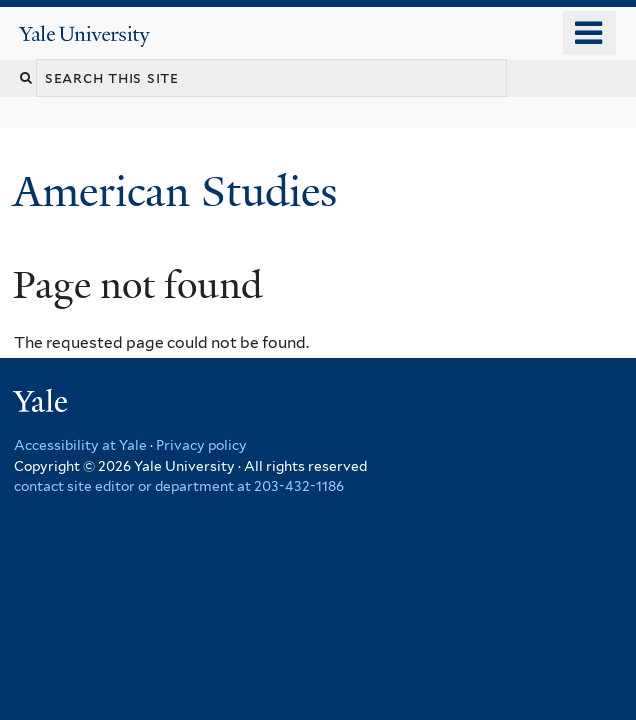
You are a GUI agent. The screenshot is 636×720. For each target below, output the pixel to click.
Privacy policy (201, 445)
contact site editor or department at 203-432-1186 (179, 486)
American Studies (180, 191)
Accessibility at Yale (80, 445)
